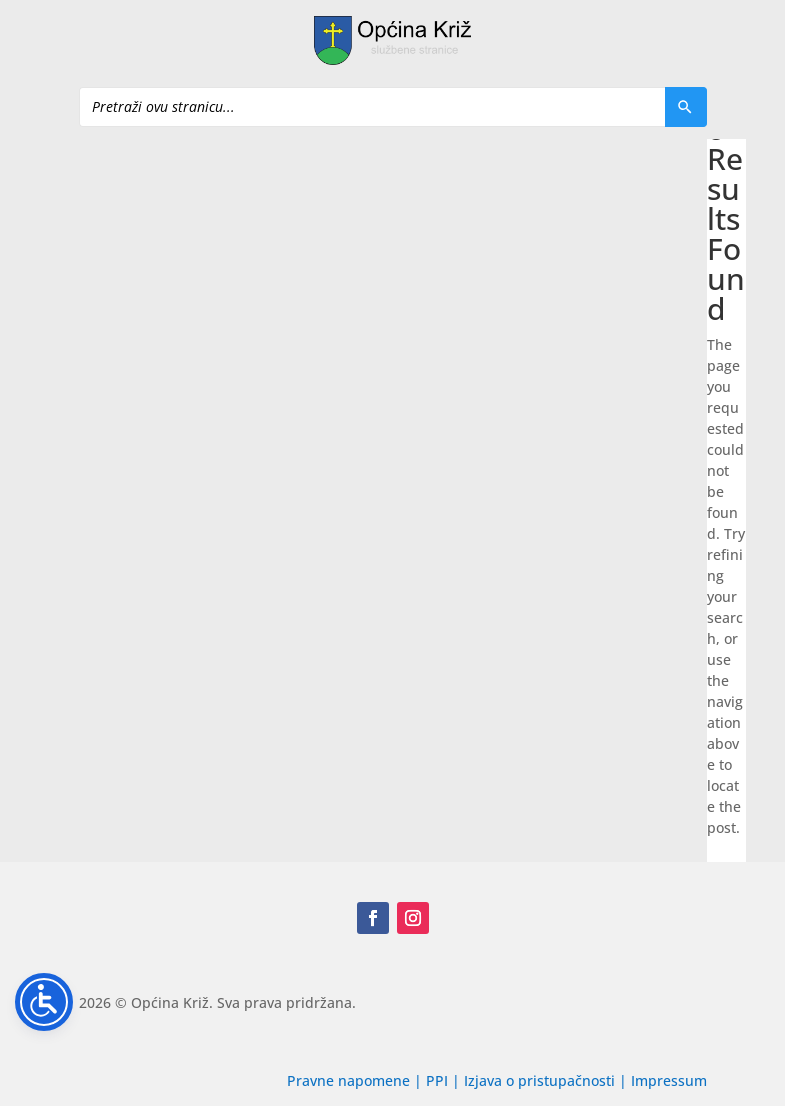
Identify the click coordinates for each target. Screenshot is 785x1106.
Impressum (669, 1080)
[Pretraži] (686, 107)
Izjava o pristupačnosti (541, 1080)
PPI (437, 1080)
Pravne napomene (348, 1080)
